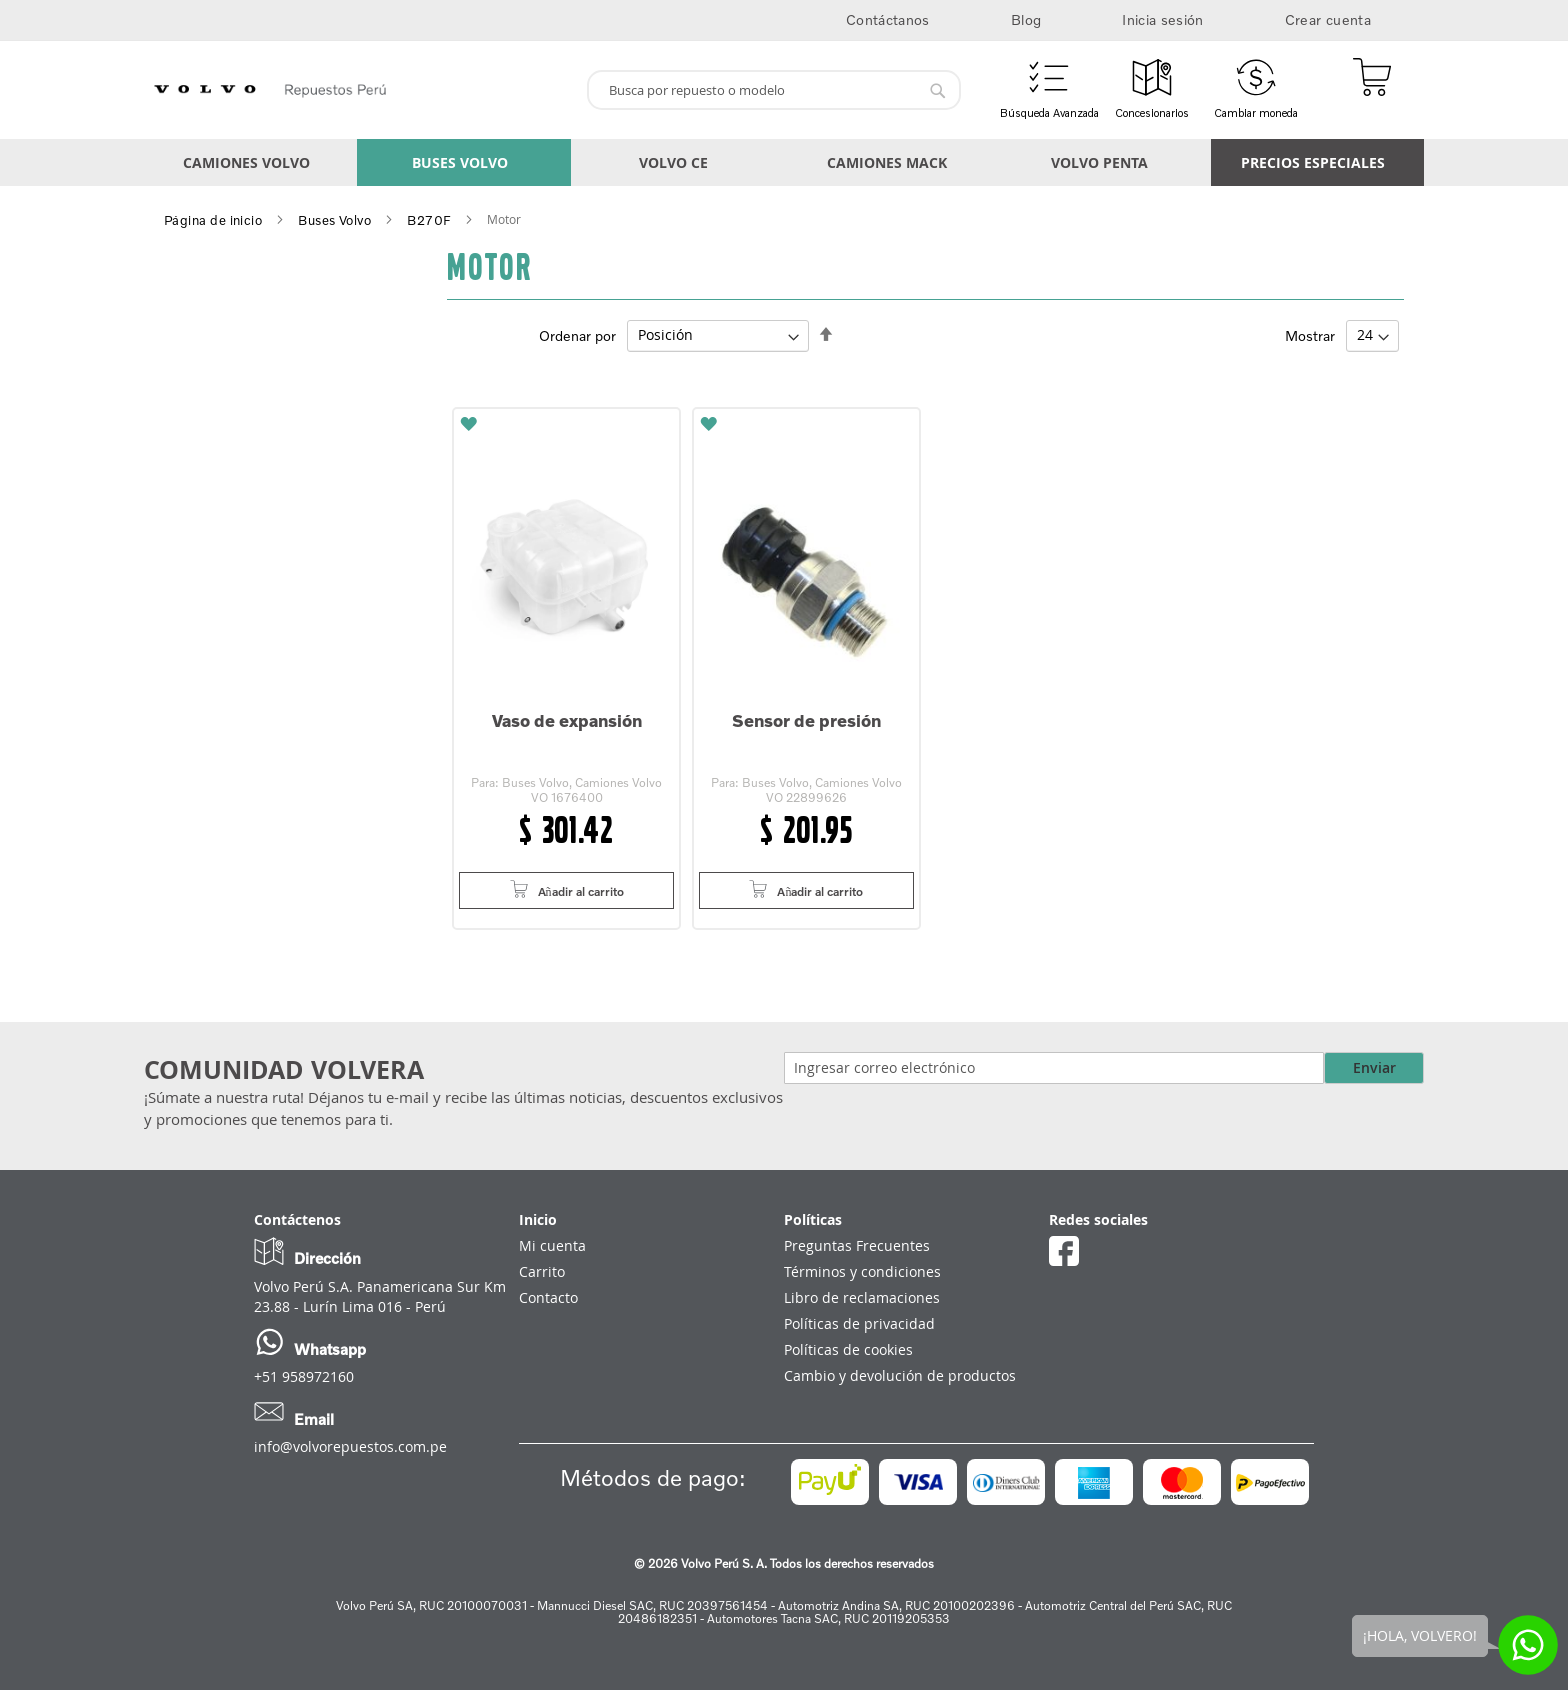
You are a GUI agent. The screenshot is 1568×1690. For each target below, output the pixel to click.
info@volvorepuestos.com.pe (350, 1446)
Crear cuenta (1328, 19)
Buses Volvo (334, 220)
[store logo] (357, 90)
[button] (566, 423)
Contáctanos (888, 19)
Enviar (1374, 1067)
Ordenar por (577, 334)
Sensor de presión (806, 720)
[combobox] (774, 90)
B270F (429, 220)
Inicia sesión (1163, 19)
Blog (1026, 19)
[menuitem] (250, 162)
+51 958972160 (304, 1376)
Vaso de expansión (567, 720)
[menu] (784, 162)
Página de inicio (213, 220)
